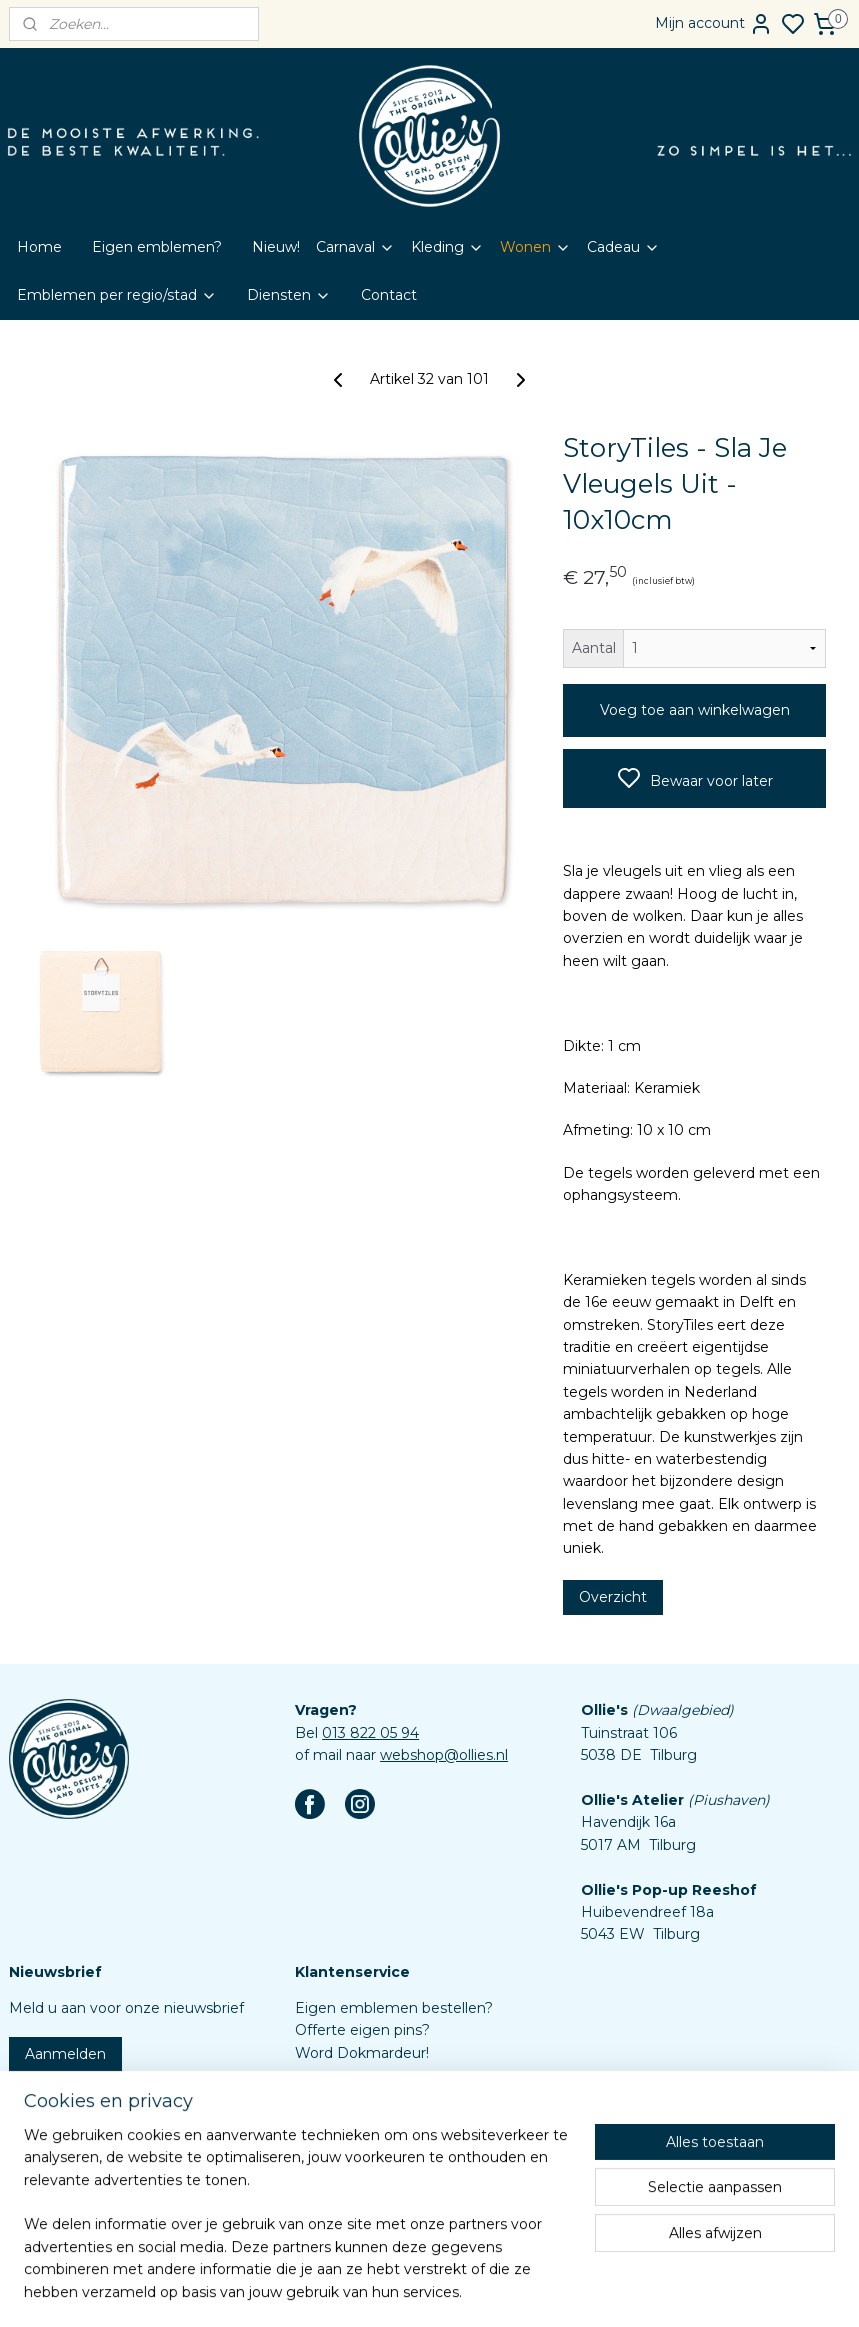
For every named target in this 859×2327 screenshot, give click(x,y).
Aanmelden (65, 2054)
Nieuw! (276, 247)
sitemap (473, 2290)
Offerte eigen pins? (362, 2030)
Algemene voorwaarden (379, 2142)
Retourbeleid (340, 2120)
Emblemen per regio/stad (117, 295)
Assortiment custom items (389, 2187)
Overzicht (613, 1596)
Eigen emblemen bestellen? (394, 2008)
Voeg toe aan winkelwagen (695, 710)
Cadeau (623, 247)
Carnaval (355, 247)
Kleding (447, 247)
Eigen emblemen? (157, 247)
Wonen (535, 247)
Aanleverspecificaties (368, 2209)
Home (39, 247)
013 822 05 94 (370, 1733)
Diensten (289, 295)
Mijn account (714, 24)
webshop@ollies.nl (444, 1755)
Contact (389, 295)
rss (510, 2290)
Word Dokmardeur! (362, 2053)
